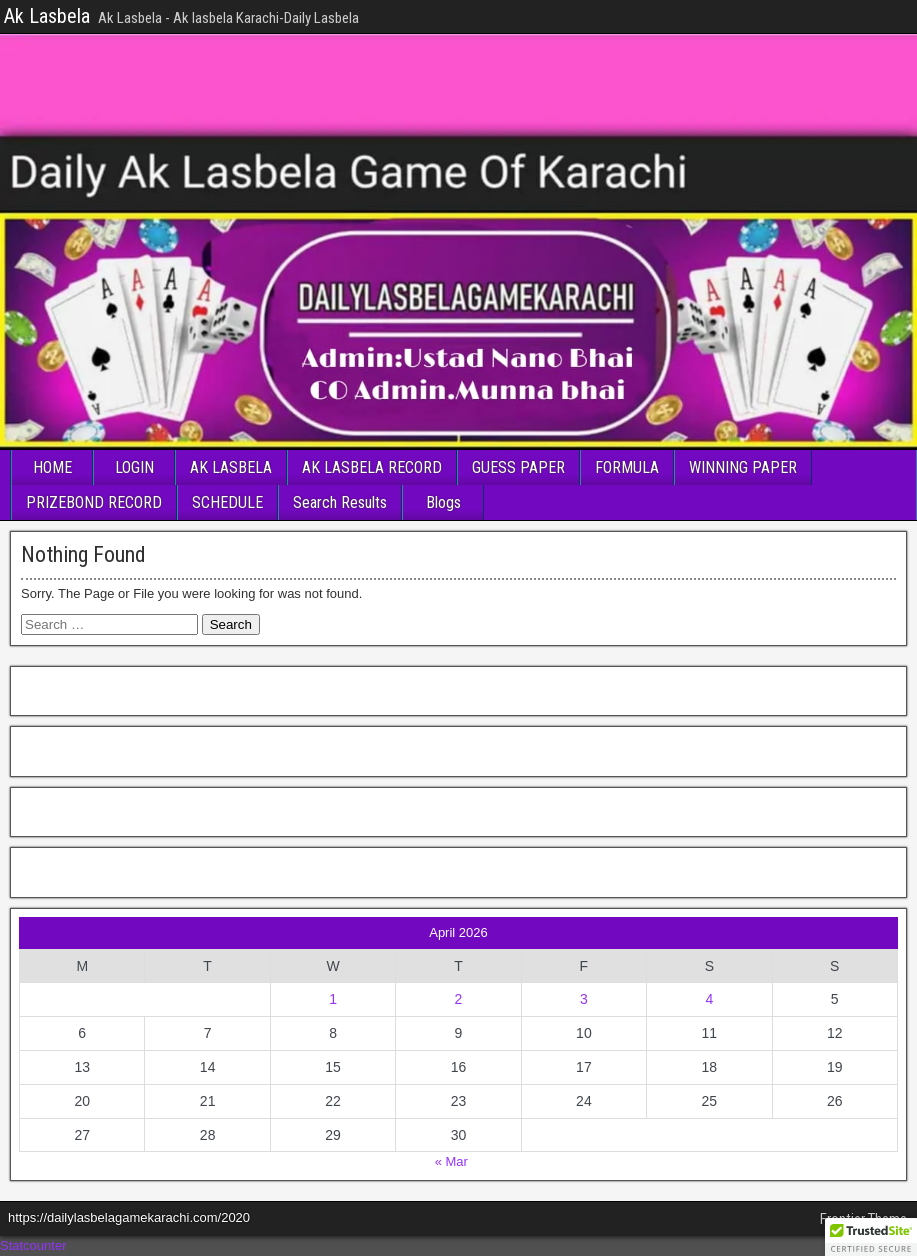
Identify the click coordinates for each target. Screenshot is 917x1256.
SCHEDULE (227, 502)
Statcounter (33, 1245)
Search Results (340, 502)
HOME (52, 467)
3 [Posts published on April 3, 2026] (584, 999)
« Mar (451, 1161)
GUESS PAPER (518, 467)
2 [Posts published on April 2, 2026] (459, 999)
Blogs (443, 502)
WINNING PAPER (743, 467)
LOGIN (134, 467)
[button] (871, 1237)
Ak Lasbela (47, 16)
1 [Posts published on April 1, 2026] (333, 999)
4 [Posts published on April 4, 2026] (709, 999)
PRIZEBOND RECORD (94, 502)
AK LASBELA (231, 467)
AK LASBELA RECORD (372, 467)
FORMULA (627, 467)
